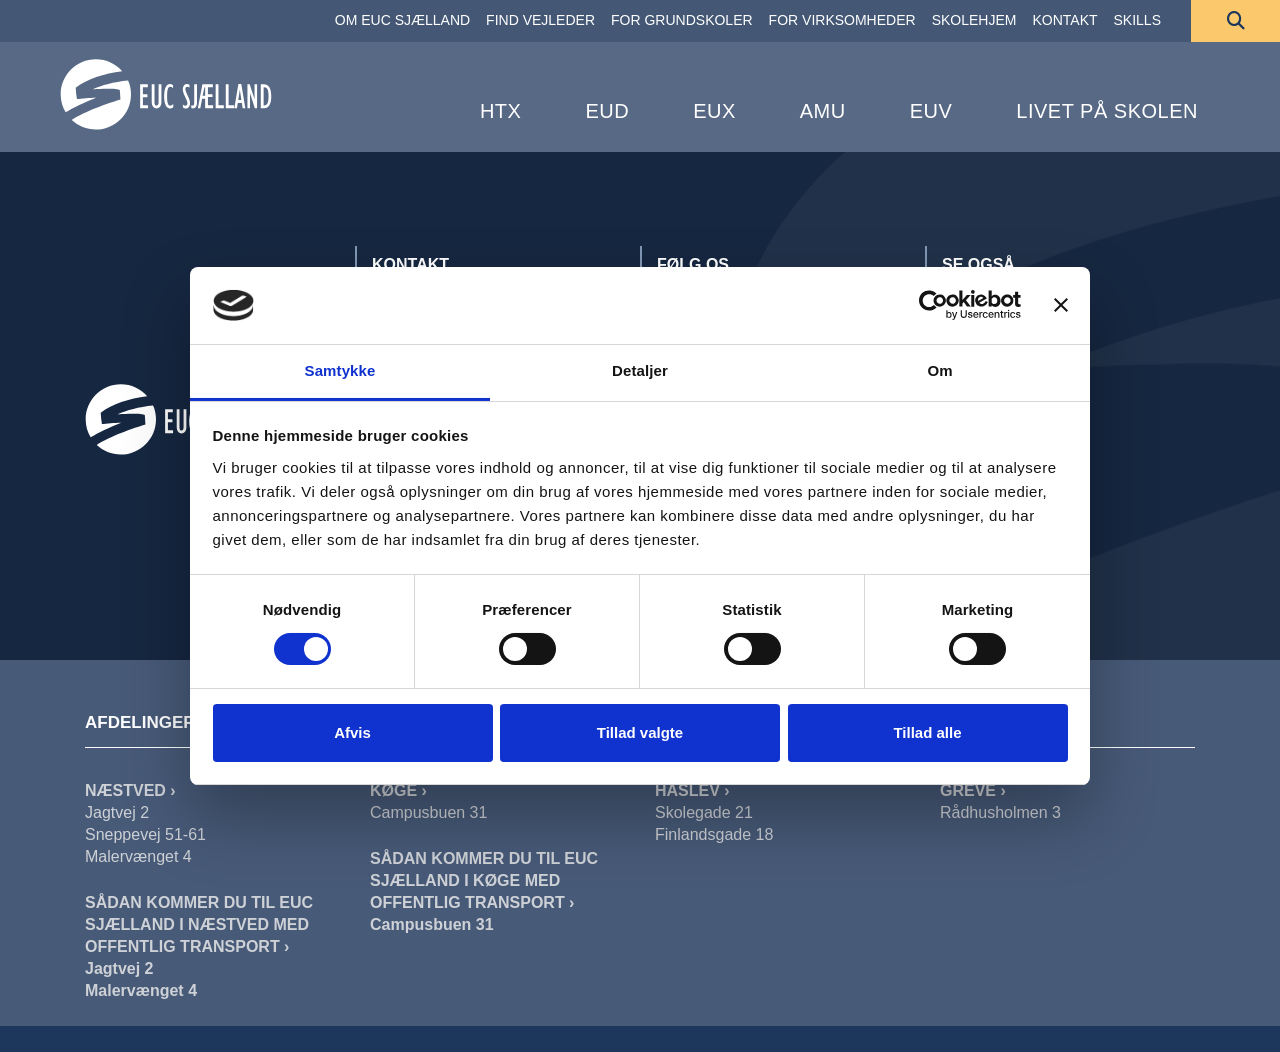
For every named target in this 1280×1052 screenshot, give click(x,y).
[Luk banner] (1061, 305)
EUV (931, 111)
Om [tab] (939, 370)
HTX (501, 111)
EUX (714, 111)
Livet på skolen (1107, 111)
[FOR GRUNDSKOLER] (682, 21)
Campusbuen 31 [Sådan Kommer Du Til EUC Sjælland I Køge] (432, 924)
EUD (607, 111)
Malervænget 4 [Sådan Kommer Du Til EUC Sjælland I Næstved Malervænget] (141, 990)
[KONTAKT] (1064, 21)
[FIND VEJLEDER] (540, 21)
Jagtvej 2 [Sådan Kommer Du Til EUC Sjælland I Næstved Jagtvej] (119, 968)
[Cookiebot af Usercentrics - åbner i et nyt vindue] (933, 305)
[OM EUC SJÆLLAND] (402, 21)
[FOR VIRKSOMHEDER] (842, 21)
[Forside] (166, 94)
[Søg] (1235, 21)
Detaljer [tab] (640, 370)
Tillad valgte (640, 732)
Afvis (352, 732)
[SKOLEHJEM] (974, 21)
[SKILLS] (1137, 21)
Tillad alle (927, 732)
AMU (823, 111)
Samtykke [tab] (340, 370)
